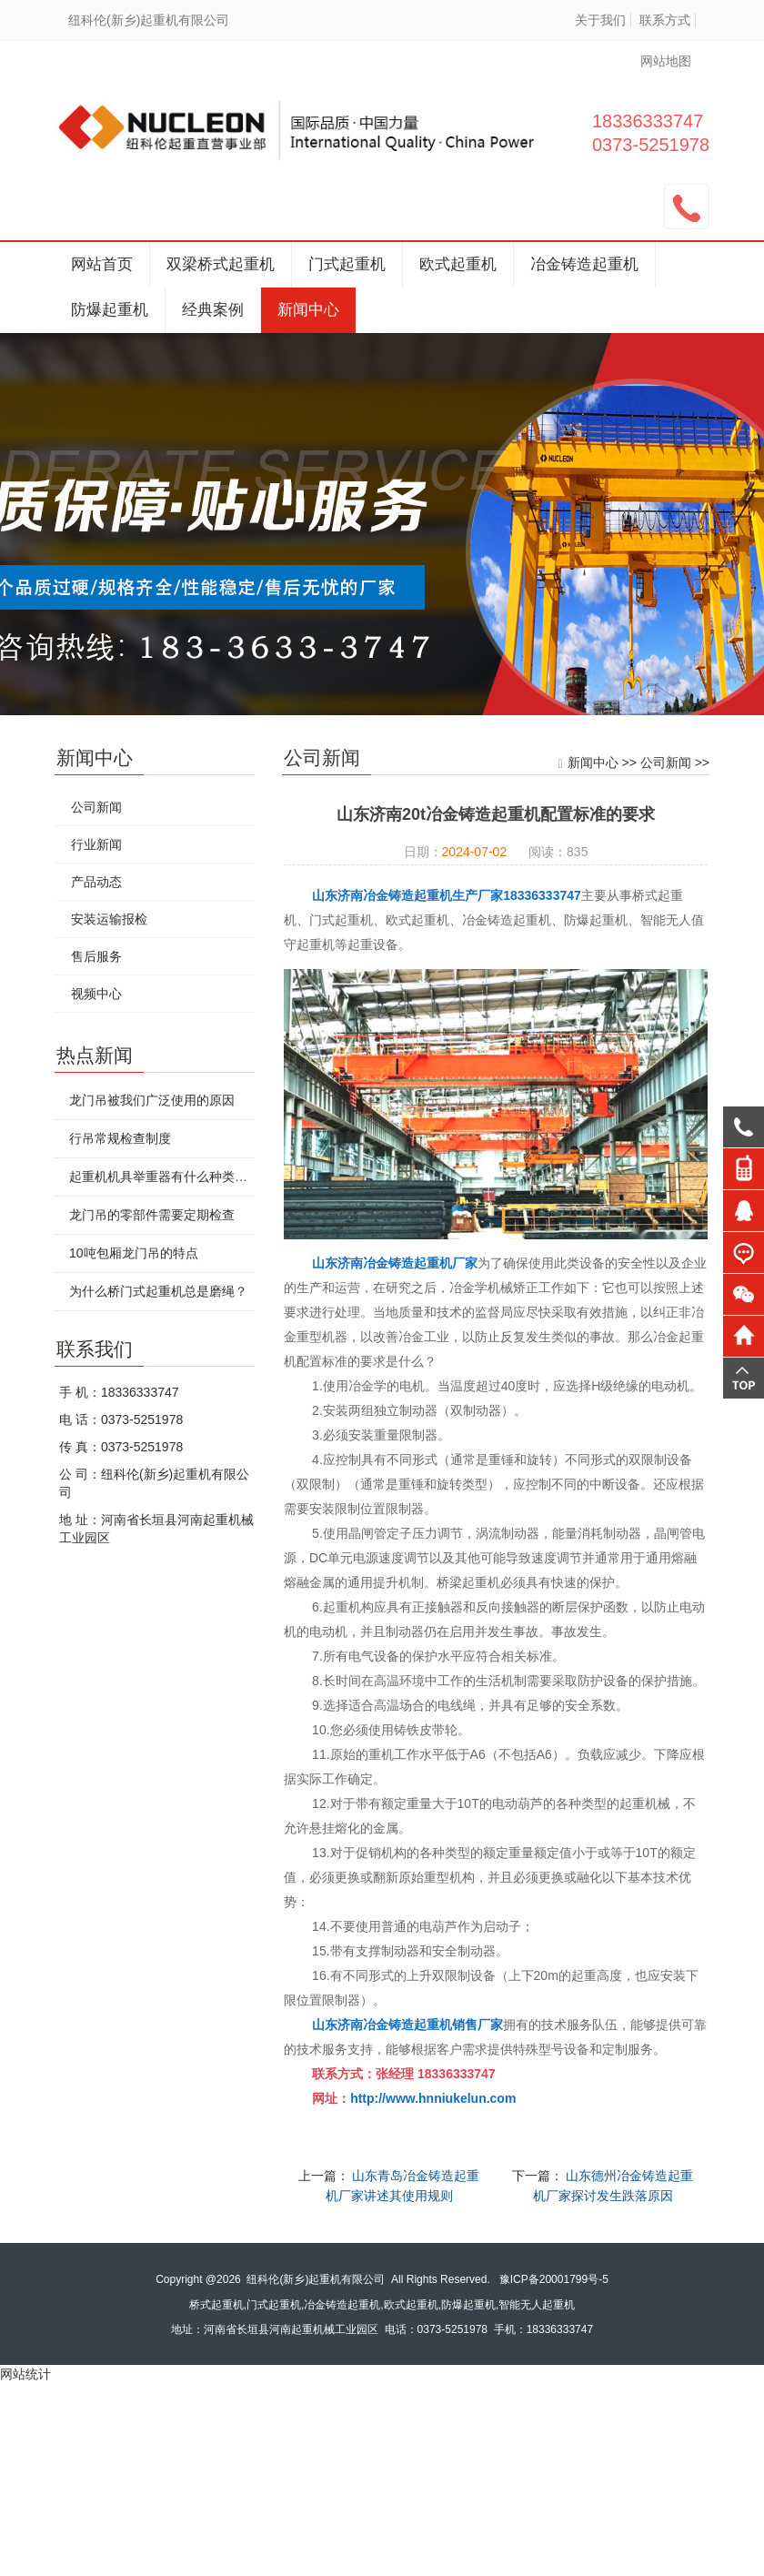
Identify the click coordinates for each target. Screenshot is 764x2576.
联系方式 (664, 20)
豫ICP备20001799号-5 (553, 2279)
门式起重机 (347, 264)
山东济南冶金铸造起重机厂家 (395, 1263)
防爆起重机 (109, 309)
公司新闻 (665, 762)
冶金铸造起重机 (584, 264)
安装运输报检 (109, 919)
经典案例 (213, 309)
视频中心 (96, 993)
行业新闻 (96, 844)
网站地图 (665, 61)
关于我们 (600, 20)
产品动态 (96, 881)
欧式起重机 (458, 264)
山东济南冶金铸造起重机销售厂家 (407, 2024)
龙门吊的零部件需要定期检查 (152, 1214)
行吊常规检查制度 (120, 1138)
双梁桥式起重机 (220, 264)
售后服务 (96, 956)
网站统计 (25, 2374)
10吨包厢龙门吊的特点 (133, 1253)
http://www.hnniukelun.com (433, 2098)
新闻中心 (308, 309)
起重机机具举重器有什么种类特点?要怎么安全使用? (216, 1176)
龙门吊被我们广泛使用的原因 (152, 1100)
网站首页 (102, 264)
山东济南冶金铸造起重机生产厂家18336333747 (446, 895)
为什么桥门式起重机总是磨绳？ (158, 1291)
